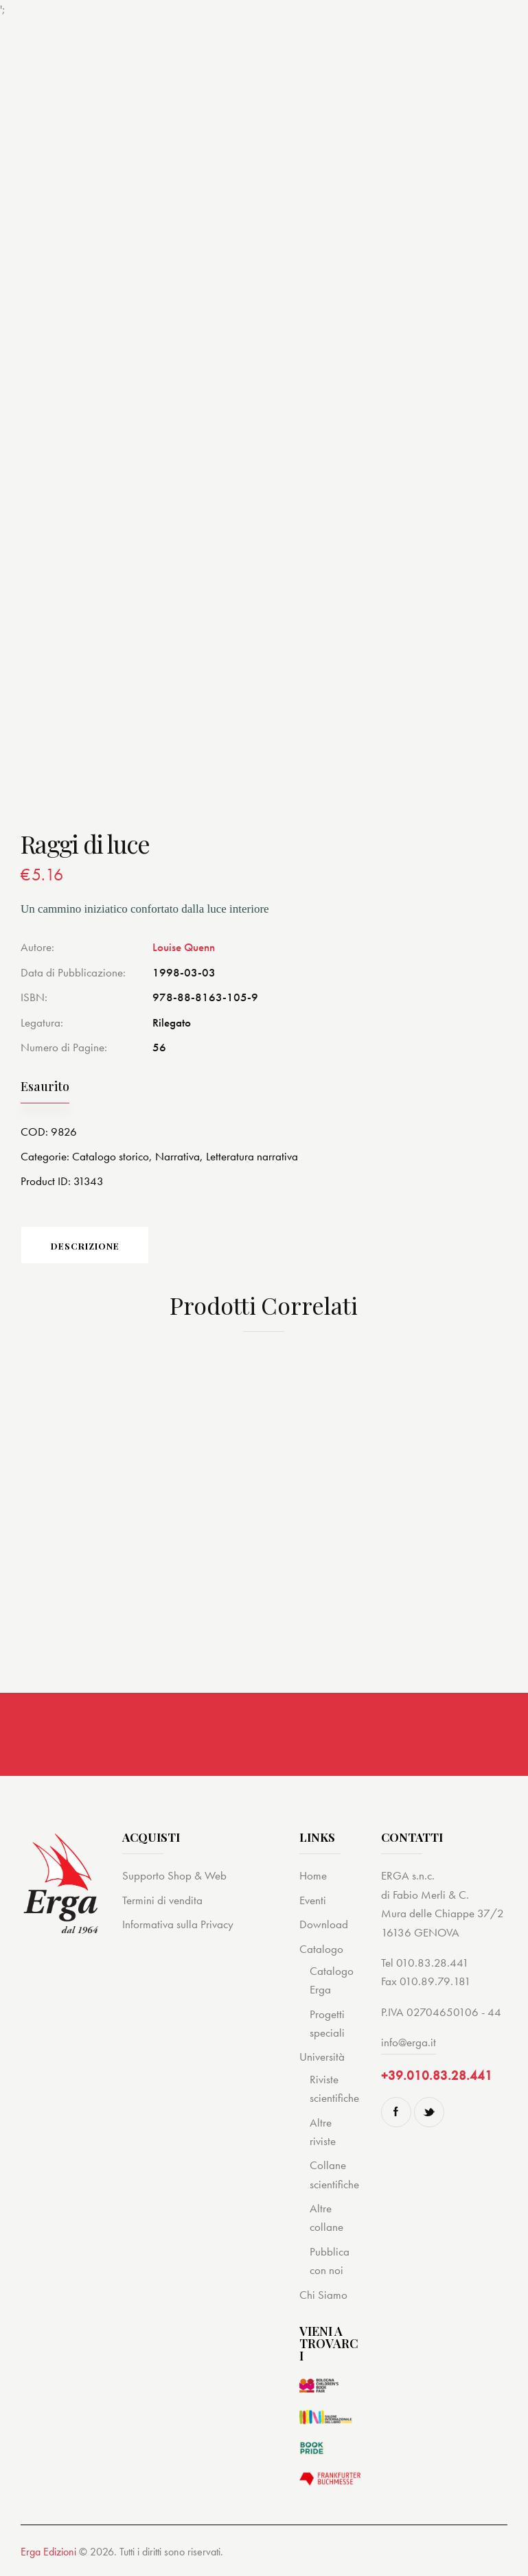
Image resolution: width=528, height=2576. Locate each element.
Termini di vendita (162, 1900)
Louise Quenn (183, 947)
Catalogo (321, 1948)
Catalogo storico (110, 1156)
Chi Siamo (323, 2294)
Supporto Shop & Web (174, 1876)
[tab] (86, 1245)
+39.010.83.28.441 (436, 2076)
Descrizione (86, 1246)
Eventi (312, 1900)
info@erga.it (408, 2042)
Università (322, 2057)
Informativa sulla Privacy (177, 1924)
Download (323, 1924)
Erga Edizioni (48, 2552)
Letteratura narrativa (252, 1156)
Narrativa (177, 1156)
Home (313, 1876)
